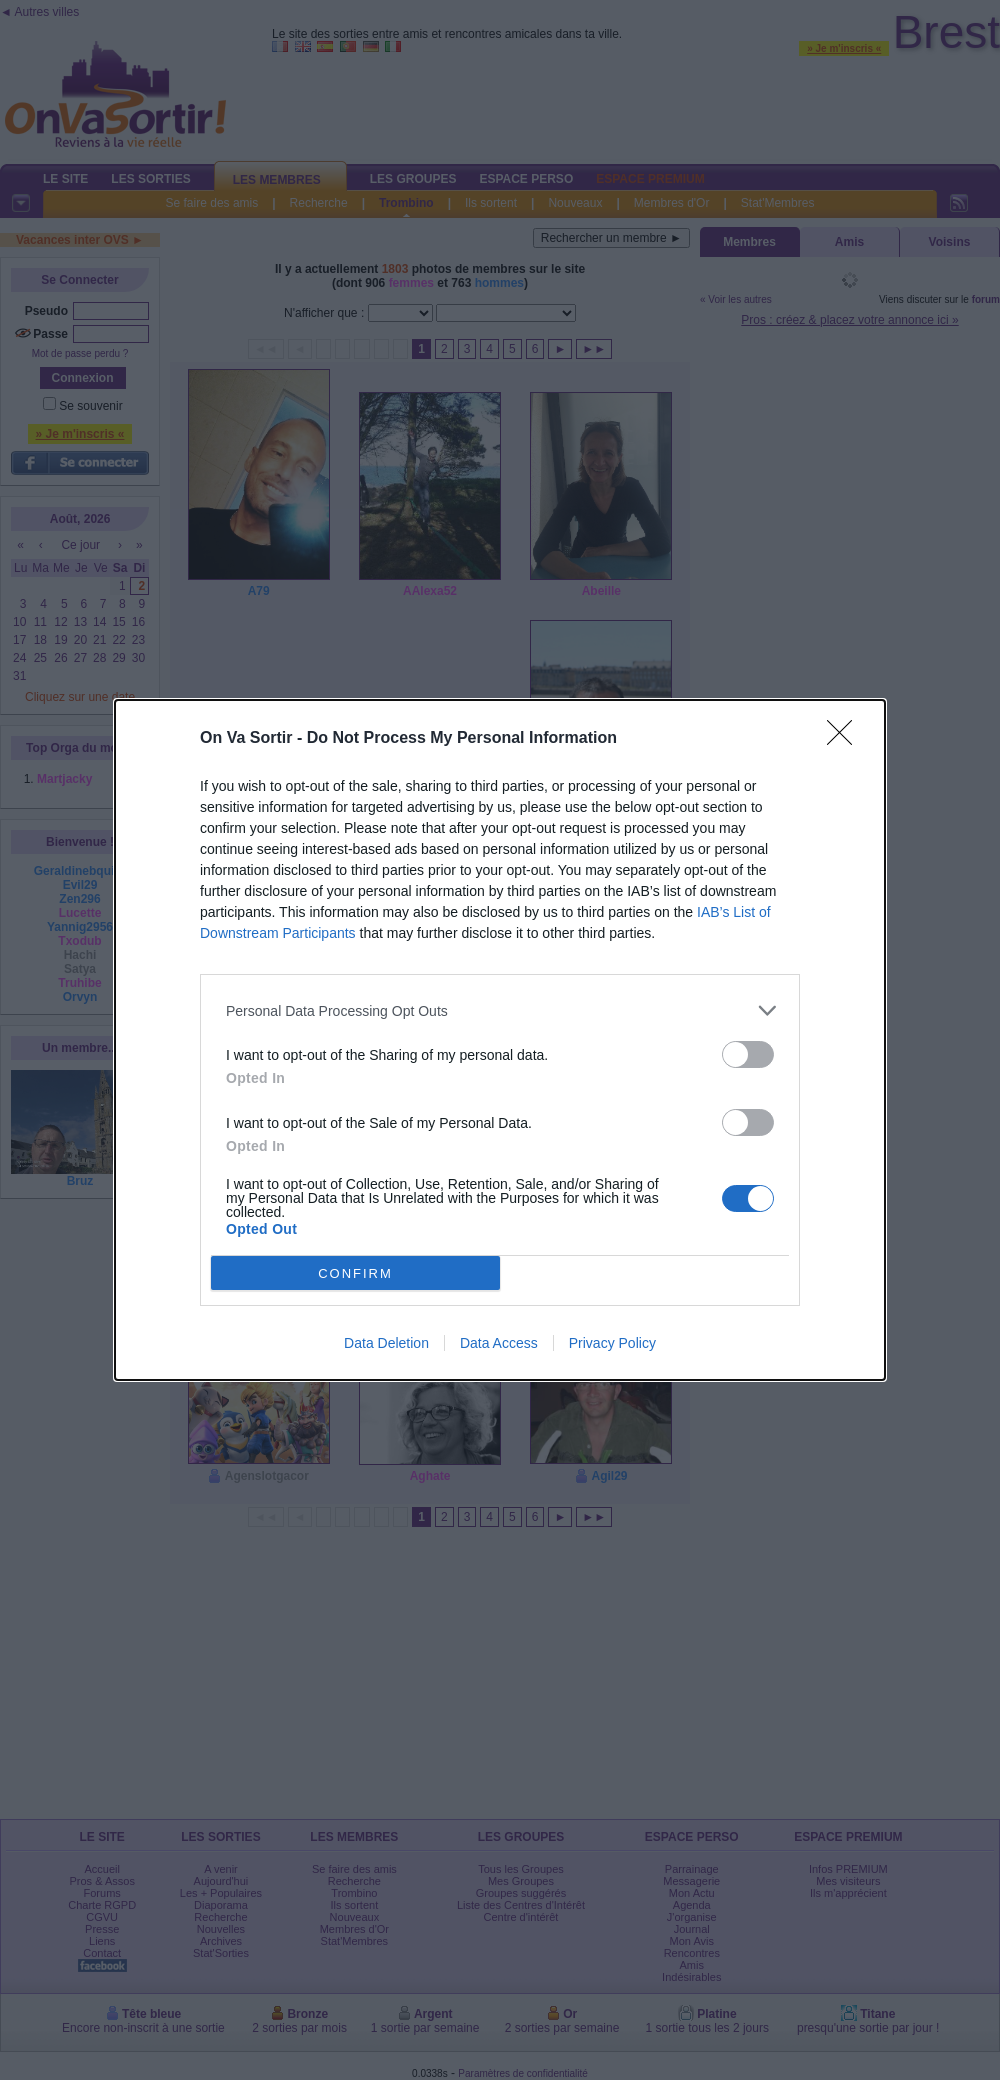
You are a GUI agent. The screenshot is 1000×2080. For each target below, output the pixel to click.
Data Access (499, 1343)
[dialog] (500, 1040)
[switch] (748, 1054)
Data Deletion (386, 1343)
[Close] (846, 739)
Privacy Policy (612, 1343)
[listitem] (500, 1010)
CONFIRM (355, 1273)
